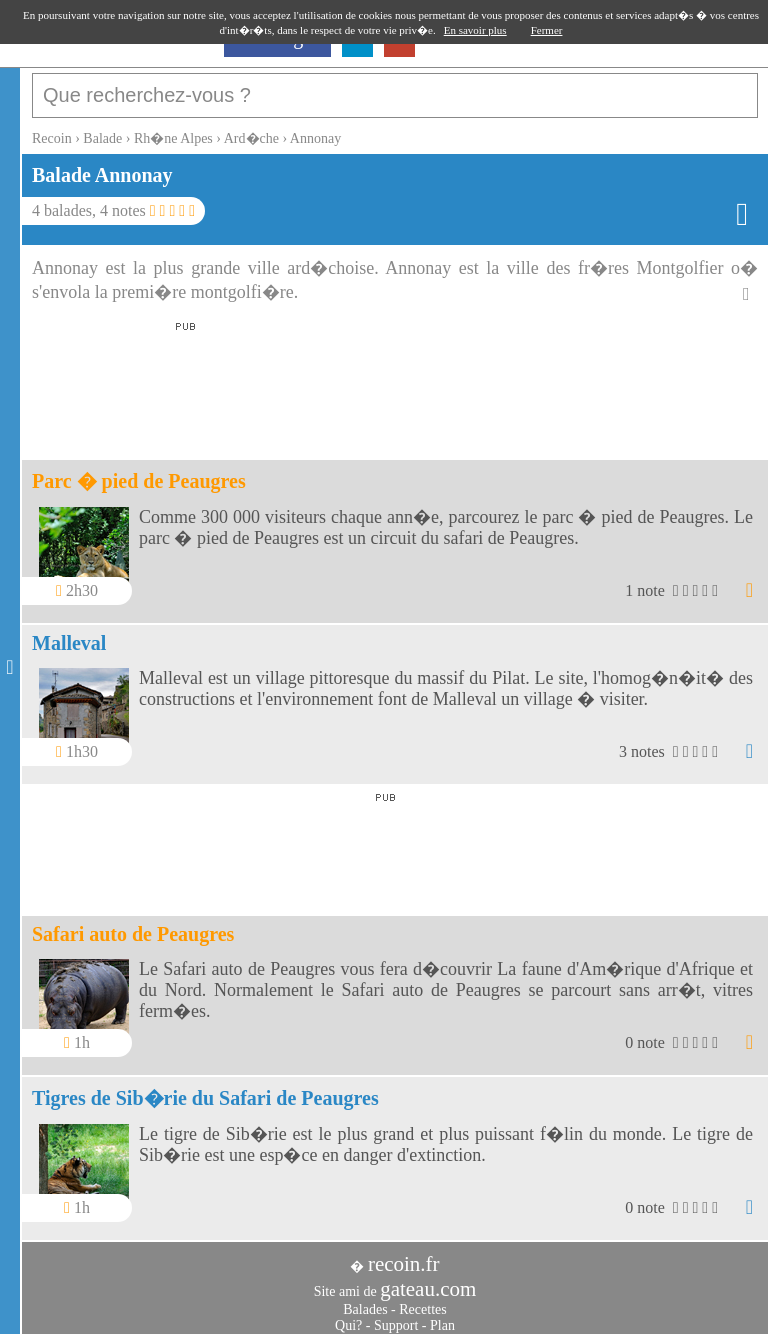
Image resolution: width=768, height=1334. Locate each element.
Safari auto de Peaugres (133, 924)
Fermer (547, 30)
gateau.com (428, 1279)
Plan (442, 1315)
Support (396, 1315)
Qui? (348, 1315)
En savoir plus (475, 30)
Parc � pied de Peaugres (139, 471)
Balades (365, 1299)
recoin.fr (404, 1254)
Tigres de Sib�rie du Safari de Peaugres (205, 1088)
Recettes (422, 1299)
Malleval (69, 633)
